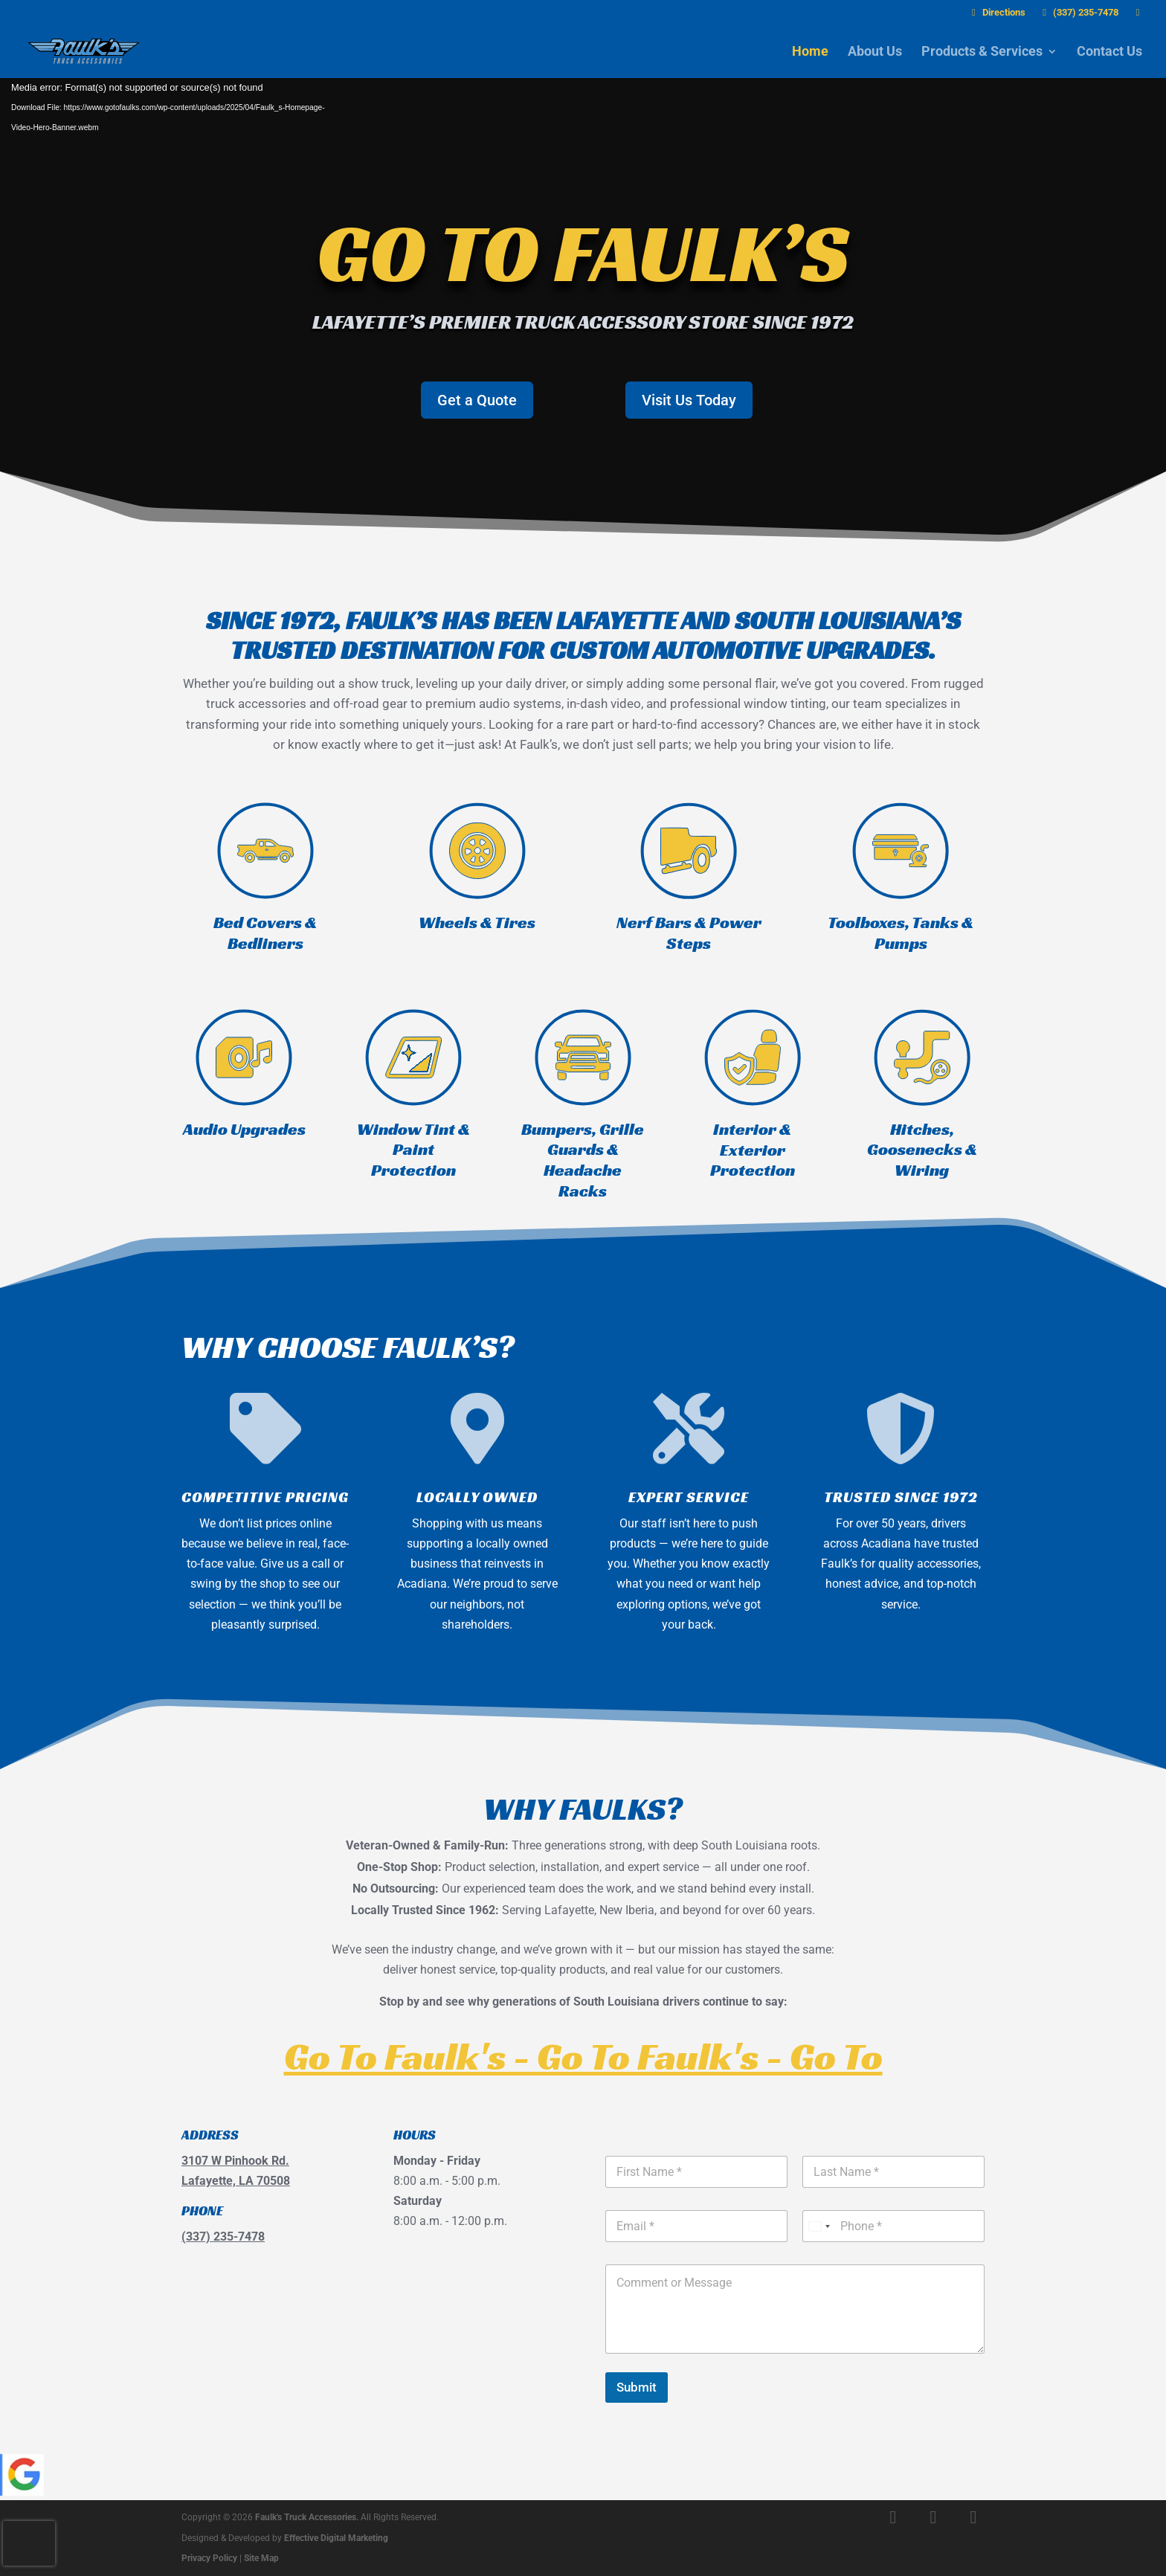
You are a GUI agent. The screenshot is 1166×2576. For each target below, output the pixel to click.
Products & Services (982, 52)
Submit (636, 2387)
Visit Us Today (689, 400)
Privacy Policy (209, 2558)
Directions (996, 12)
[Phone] (893, 2226)
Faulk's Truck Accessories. (306, 2517)
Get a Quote (477, 400)
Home (810, 52)
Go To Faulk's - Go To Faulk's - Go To (583, 2056)
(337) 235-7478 (1078, 12)
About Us (875, 52)
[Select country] (818, 2226)
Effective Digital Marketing (336, 2538)
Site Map (261, 2558)
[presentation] (29, 2543)
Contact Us (1109, 52)
